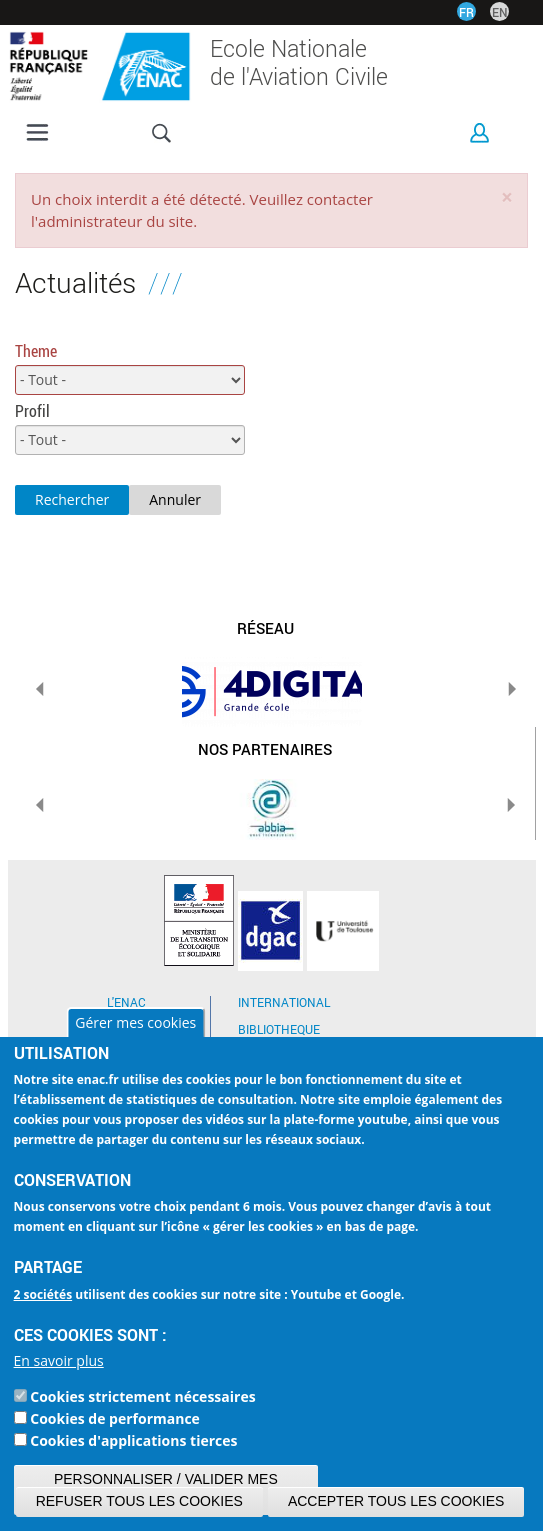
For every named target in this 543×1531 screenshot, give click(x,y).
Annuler (175, 499)
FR (466, 12)
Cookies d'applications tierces (133, 1440)
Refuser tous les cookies (139, 1501)
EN (500, 12)
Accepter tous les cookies (396, 1501)
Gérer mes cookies (135, 1022)
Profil (32, 410)
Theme (36, 350)
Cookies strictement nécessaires (142, 1396)
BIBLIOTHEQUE (279, 1029)
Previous (40, 689)
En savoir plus (59, 1360)
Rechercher (72, 499)
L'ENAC (126, 1002)
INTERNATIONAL (284, 1002)
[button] (507, 197)
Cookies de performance (115, 1418)
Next (512, 689)
